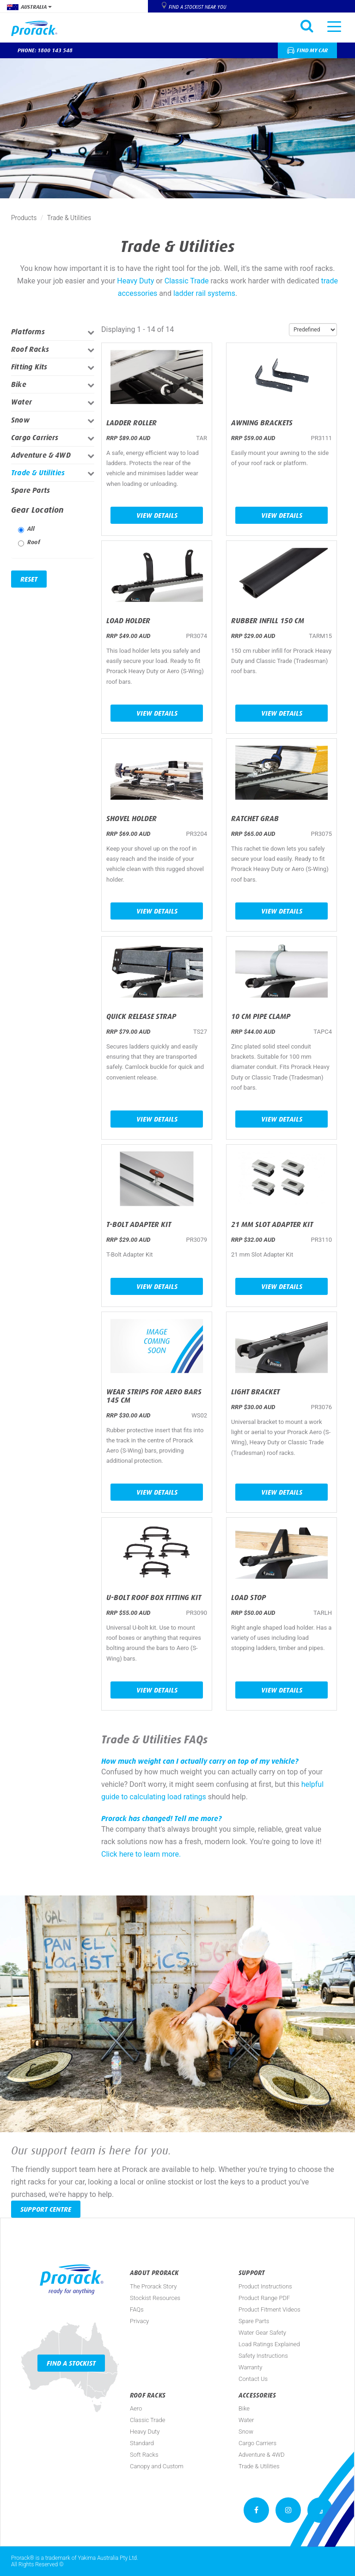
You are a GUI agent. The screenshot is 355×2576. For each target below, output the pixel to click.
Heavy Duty (135, 280)
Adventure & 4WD (41, 455)
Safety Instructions (263, 2355)
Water (21, 402)
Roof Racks (30, 349)
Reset (28, 579)
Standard (142, 2443)
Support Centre (45, 2209)
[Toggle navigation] (334, 26)
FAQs (137, 2309)
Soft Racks (144, 2454)
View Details (157, 515)
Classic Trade (187, 280)
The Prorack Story (153, 2286)
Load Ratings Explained (269, 2344)
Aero (136, 2408)
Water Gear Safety (262, 2332)
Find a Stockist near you (197, 7)
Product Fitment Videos (269, 2309)
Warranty (250, 2367)
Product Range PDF (264, 2297)
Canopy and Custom (157, 2466)
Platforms (28, 331)
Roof (29, 542)
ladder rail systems (204, 293)
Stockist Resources (155, 2297)
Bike (18, 384)
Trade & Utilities (38, 472)
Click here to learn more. (141, 1854)
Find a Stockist (71, 2363)
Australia (29, 7)
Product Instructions (265, 2286)
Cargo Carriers (35, 437)
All (26, 529)
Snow (20, 420)
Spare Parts (30, 490)
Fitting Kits (29, 366)
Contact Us (253, 2378)
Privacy (139, 2321)
